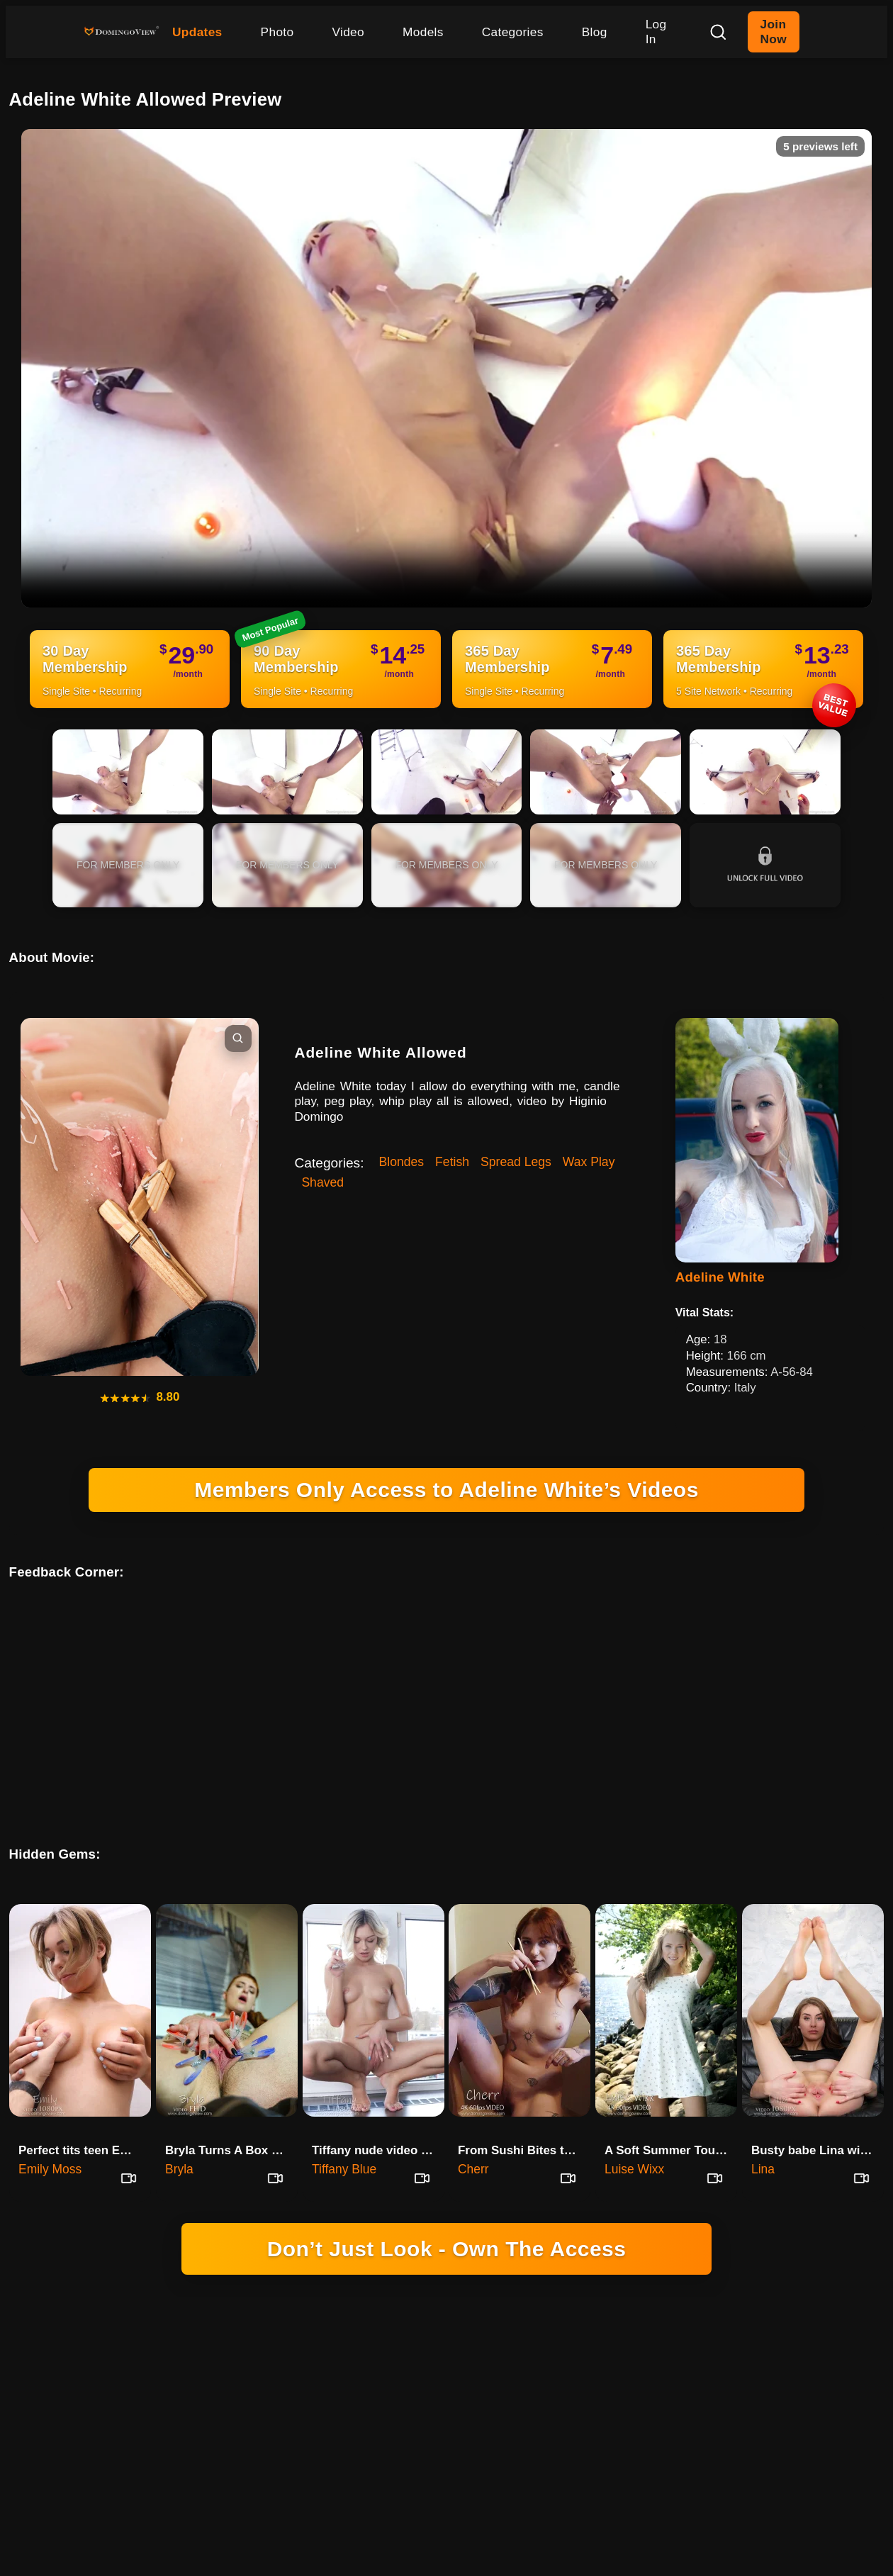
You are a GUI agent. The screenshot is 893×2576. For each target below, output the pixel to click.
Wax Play (589, 1162)
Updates (197, 32)
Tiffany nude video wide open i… (378, 2114)
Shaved (322, 1182)
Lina (763, 2133)
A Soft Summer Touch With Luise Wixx (671, 2114)
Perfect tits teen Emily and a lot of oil (84, 2114)
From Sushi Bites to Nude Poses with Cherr (524, 2114)
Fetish (452, 1162)
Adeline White (720, 1277)
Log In (656, 31)
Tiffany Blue (344, 2133)
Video (348, 32)
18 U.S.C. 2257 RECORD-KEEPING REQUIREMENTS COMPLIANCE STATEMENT (446, 2383)
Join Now (773, 31)
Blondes (402, 1162)
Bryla (179, 2133)
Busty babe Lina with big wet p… (817, 2114)
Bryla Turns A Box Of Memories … (231, 2114)
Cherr (473, 2133)
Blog (594, 32)
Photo (277, 32)
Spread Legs (516, 1162)
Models (423, 32)
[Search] (718, 32)
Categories (513, 32)
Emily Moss (50, 2133)
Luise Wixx (634, 2133)
